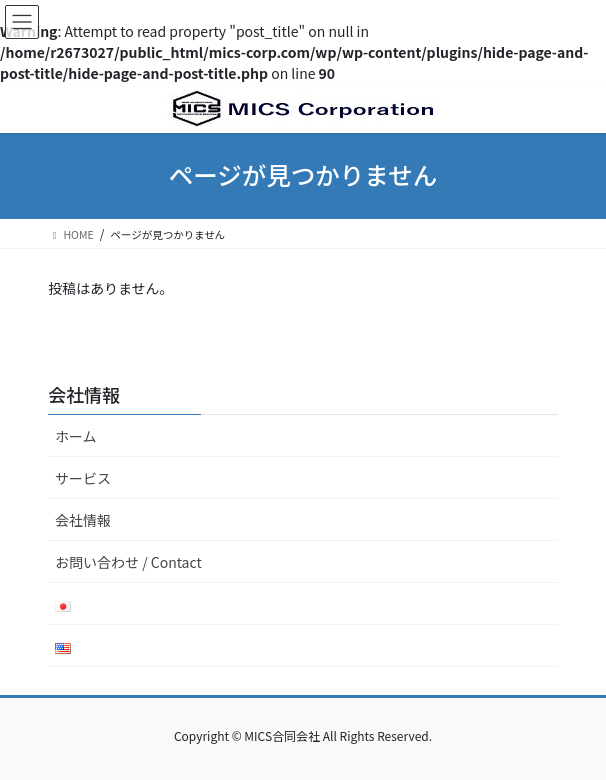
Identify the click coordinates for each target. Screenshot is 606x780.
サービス (83, 478)
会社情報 (83, 520)
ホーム (76, 436)
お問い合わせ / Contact (128, 562)
